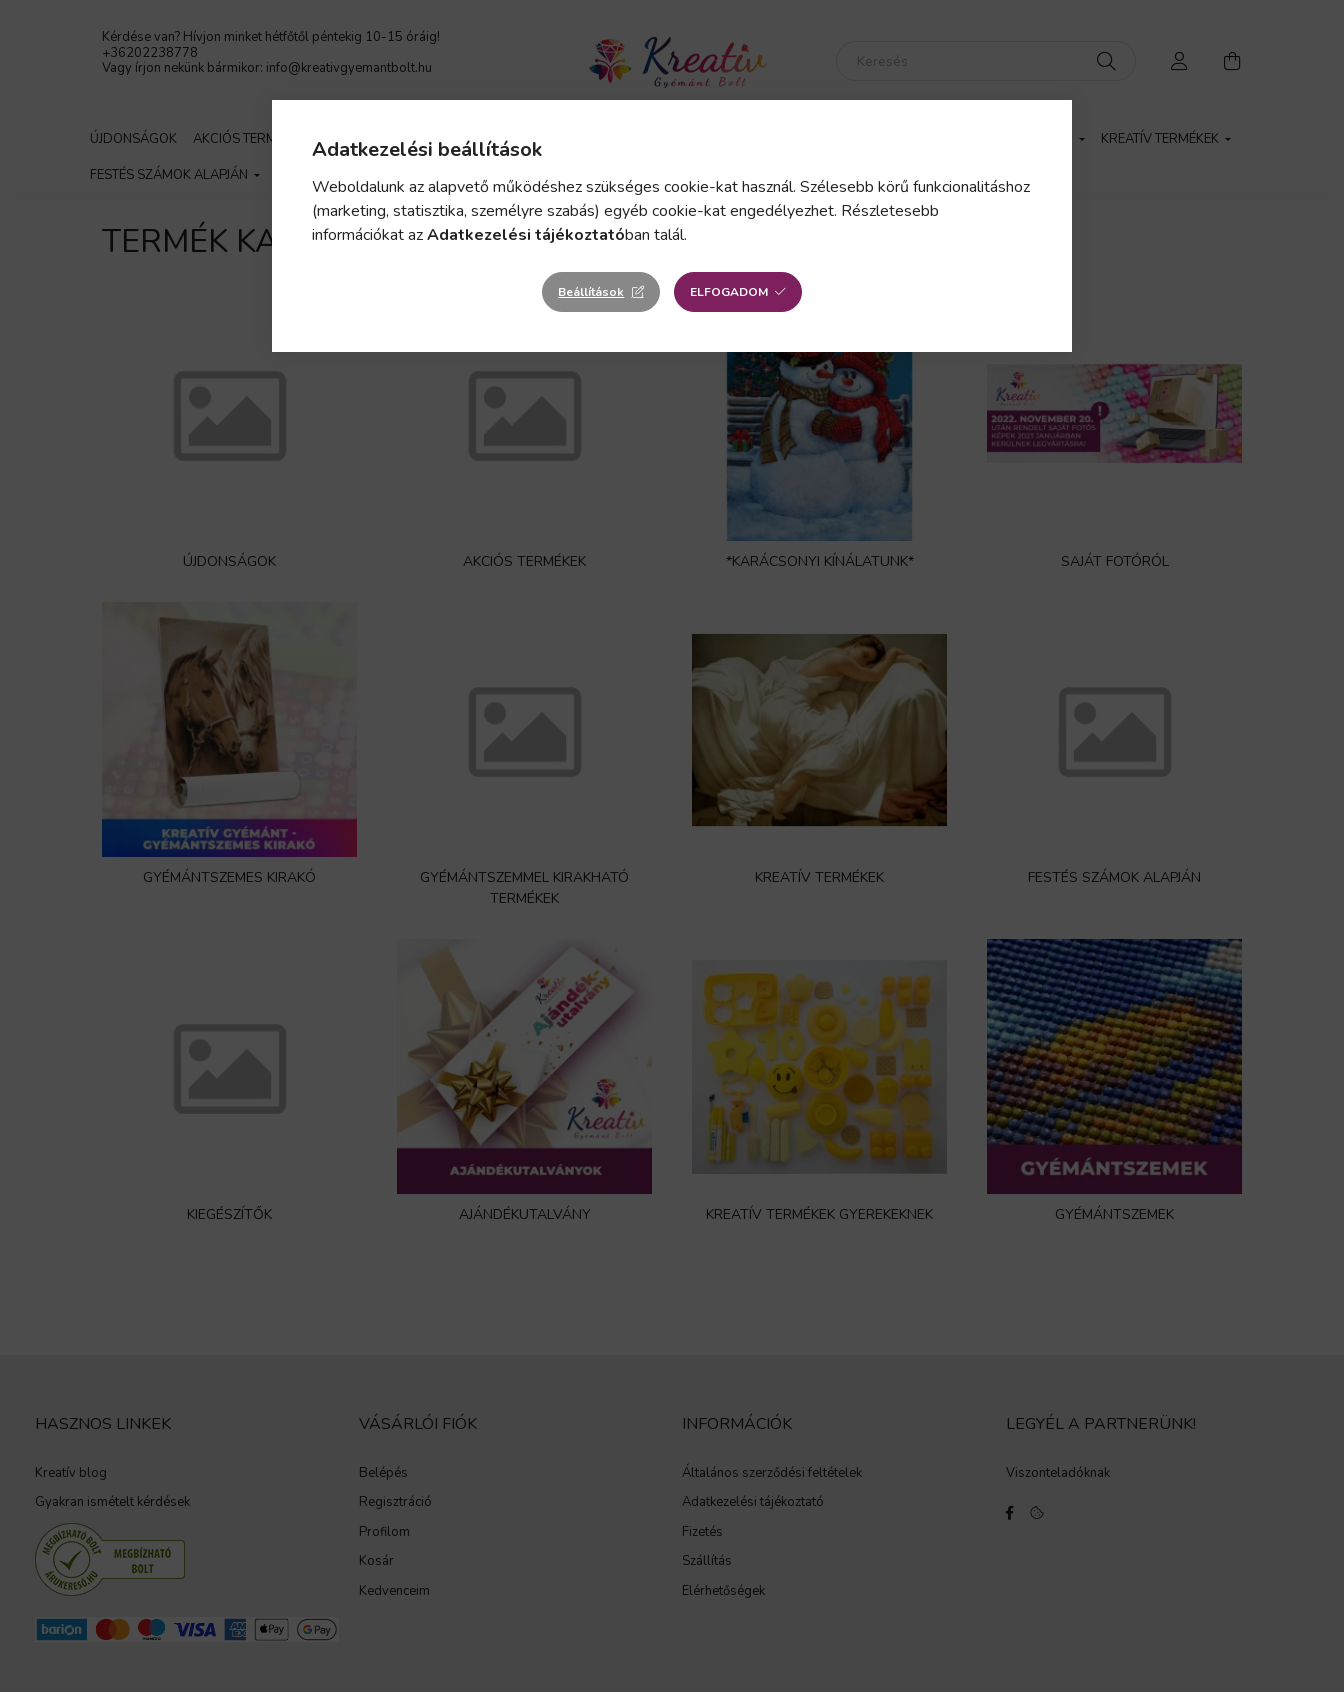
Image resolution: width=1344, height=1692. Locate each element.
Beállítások (591, 292)
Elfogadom (729, 292)
